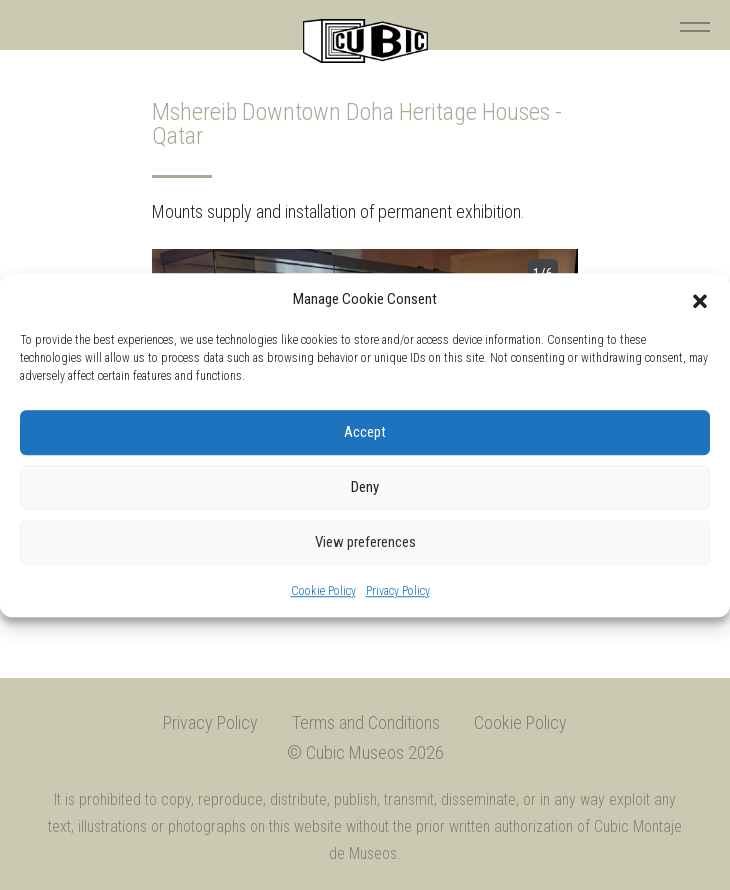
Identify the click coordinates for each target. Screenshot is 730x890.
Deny (365, 487)
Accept (365, 432)
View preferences (365, 542)
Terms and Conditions (366, 722)
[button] (700, 300)
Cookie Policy (323, 591)
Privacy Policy (398, 591)
